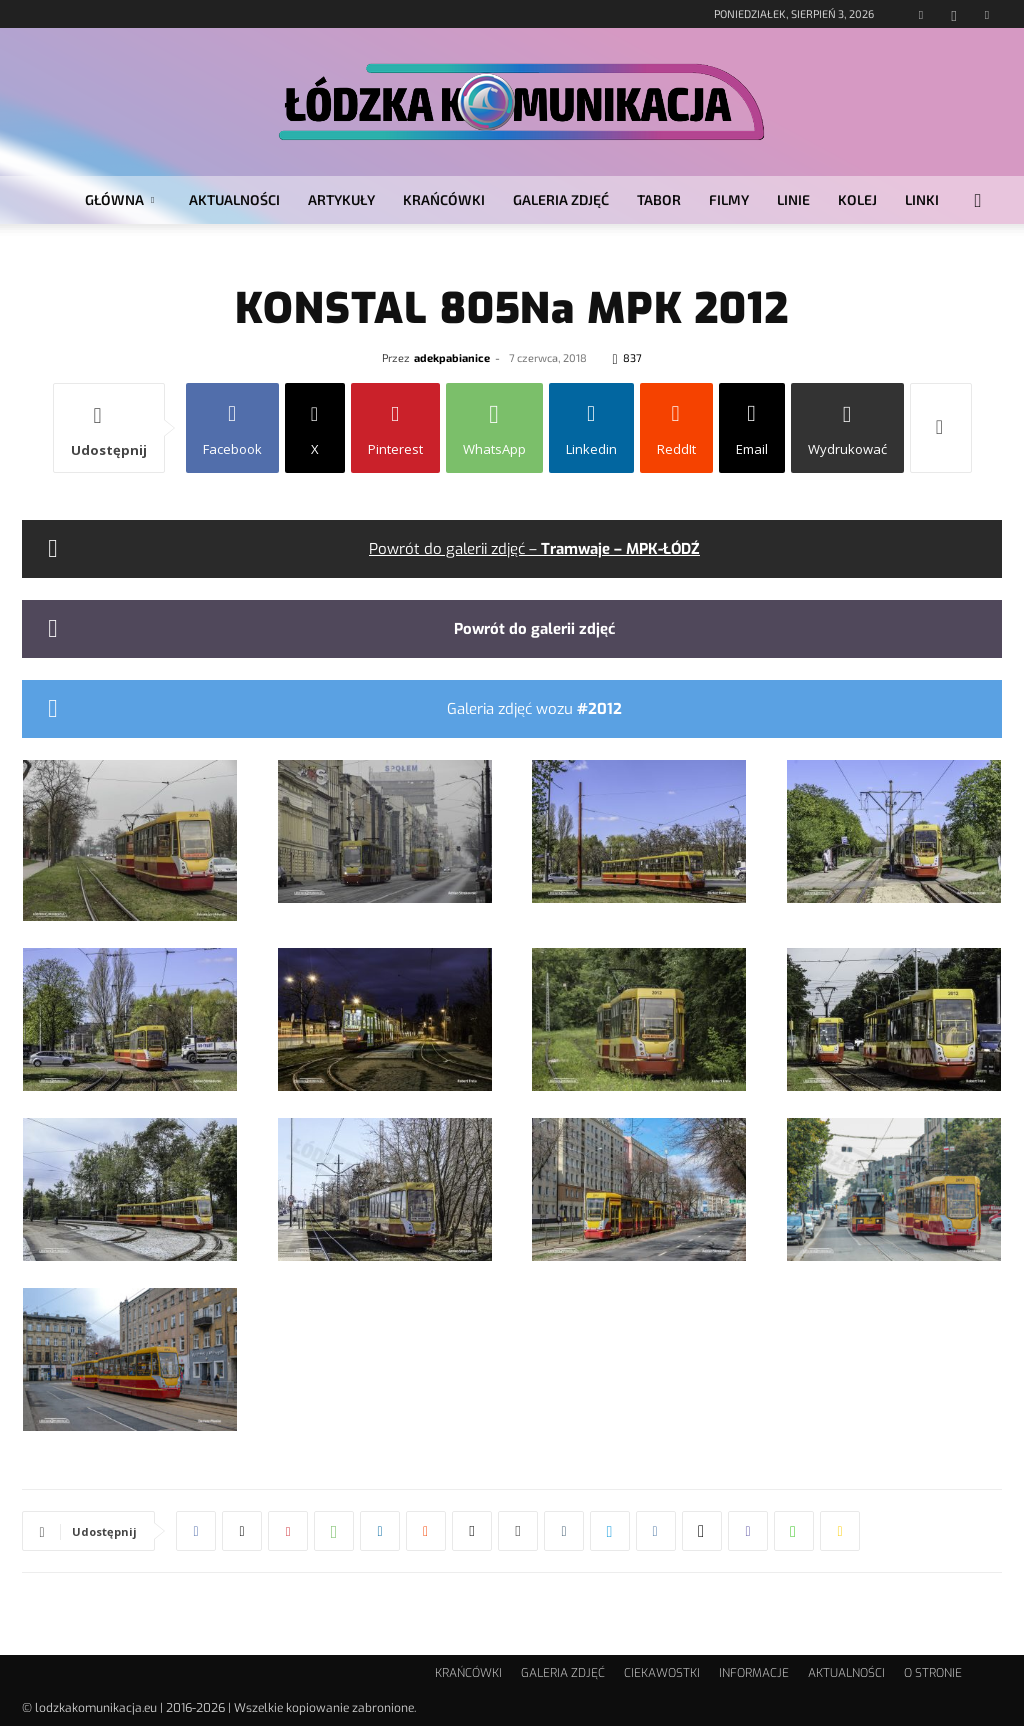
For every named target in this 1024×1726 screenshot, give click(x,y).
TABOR (659, 199)
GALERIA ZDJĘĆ (561, 199)
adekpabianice (452, 357)
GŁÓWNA (119, 199)
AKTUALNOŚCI (234, 199)
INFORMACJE (754, 1673)
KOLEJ (857, 199)
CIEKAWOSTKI (662, 1673)
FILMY (729, 199)
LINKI (922, 199)
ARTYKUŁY (341, 199)
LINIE (793, 199)
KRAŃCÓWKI (444, 199)
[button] (978, 201)
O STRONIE (933, 1673)
